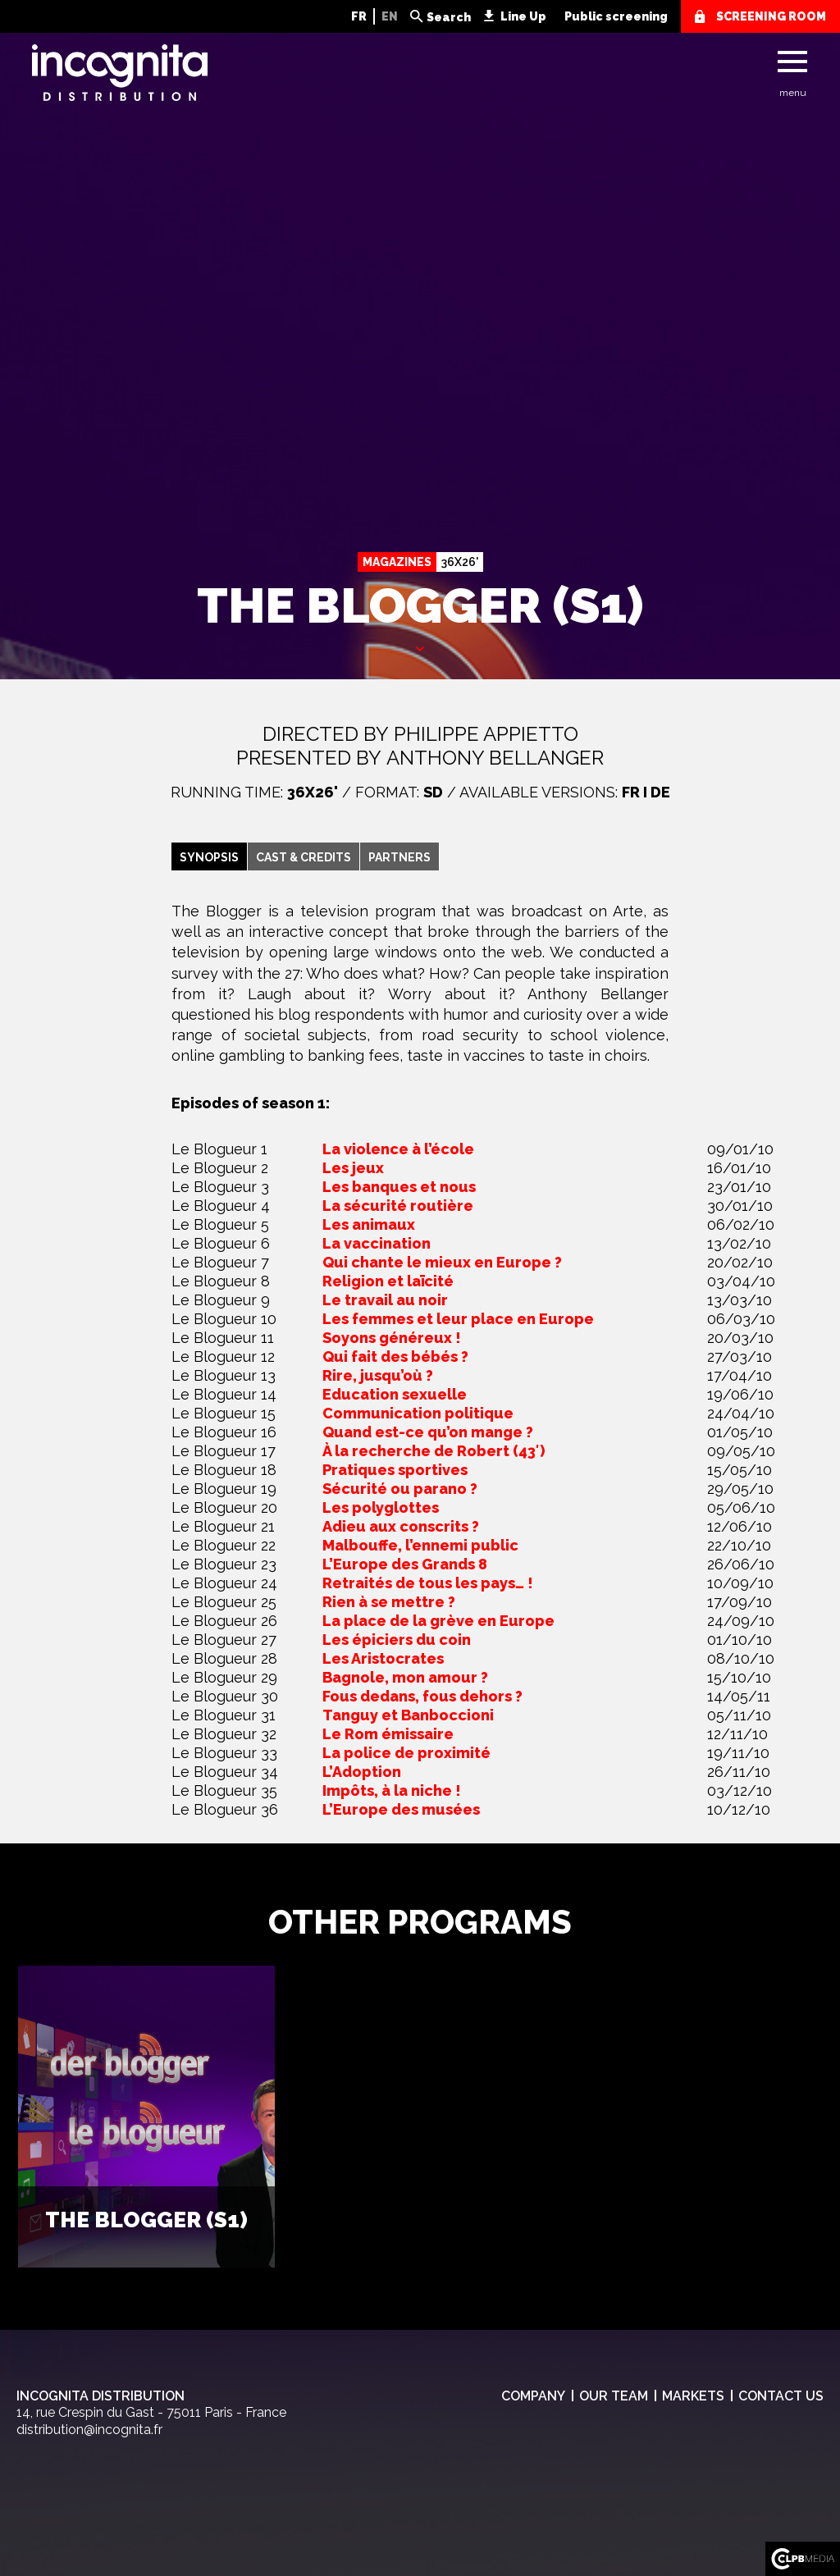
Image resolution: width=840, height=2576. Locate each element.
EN (389, 16)
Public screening (616, 16)
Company (533, 2396)
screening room (771, 16)
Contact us (781, 2396)
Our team (613, 2396)
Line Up (523, 16)
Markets (693, 2396)
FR (359, 16)
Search (449, 17)
